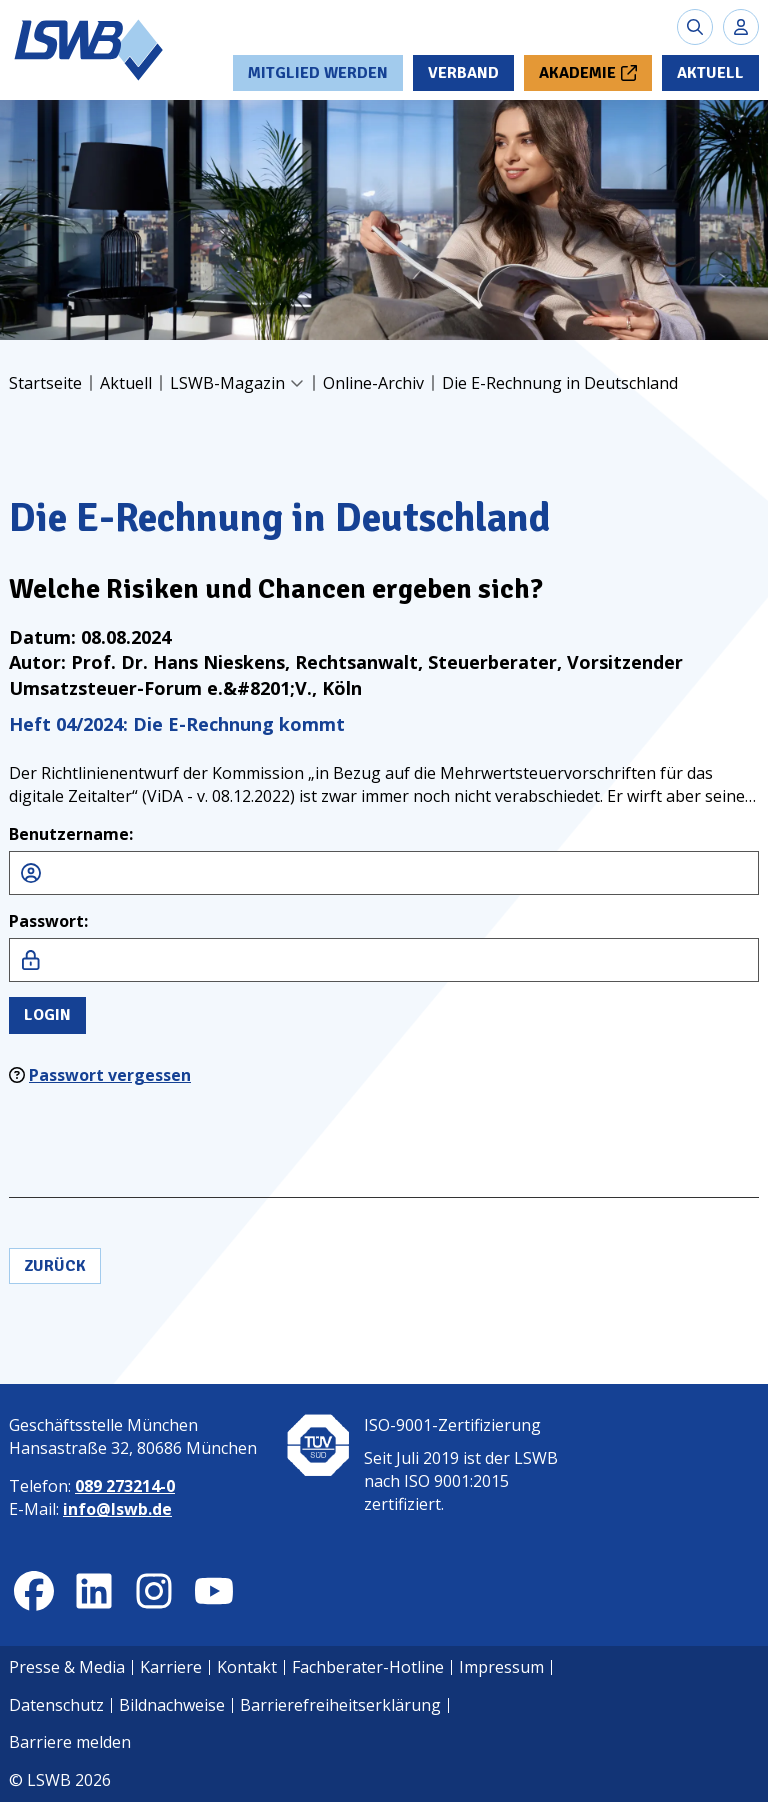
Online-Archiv (373, 383)
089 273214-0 (125, 1486)
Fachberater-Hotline (368, 1667)
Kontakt (247, 1667)
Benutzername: (71, 834)
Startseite (45, 383)
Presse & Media (67, 1667)
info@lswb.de (117, 1509)
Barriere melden (70, 1742)
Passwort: (48, 921)
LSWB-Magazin (227, 383)
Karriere (171, 1667)
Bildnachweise (172, 1705)
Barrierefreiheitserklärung (340, 1705)
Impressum (501, 1667)
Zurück (55, 1266)
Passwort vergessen (110, 1075)
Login (47, 1015)
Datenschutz (56, 1705)
